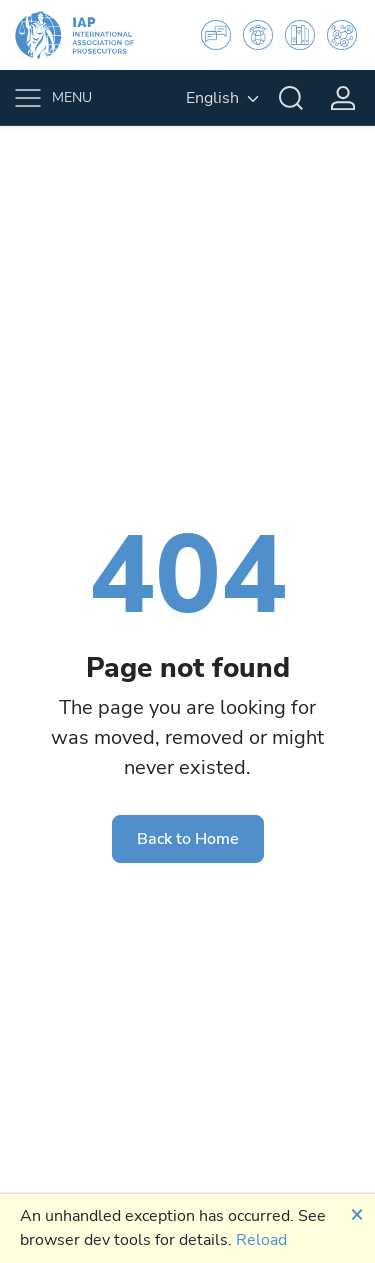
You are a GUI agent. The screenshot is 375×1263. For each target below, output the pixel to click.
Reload (261, 1240)
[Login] (343, 98)
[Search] (291, 98)
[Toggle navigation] (56, 98)
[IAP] (87, 35)
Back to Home (188, 839)
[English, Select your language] (222, 98)
